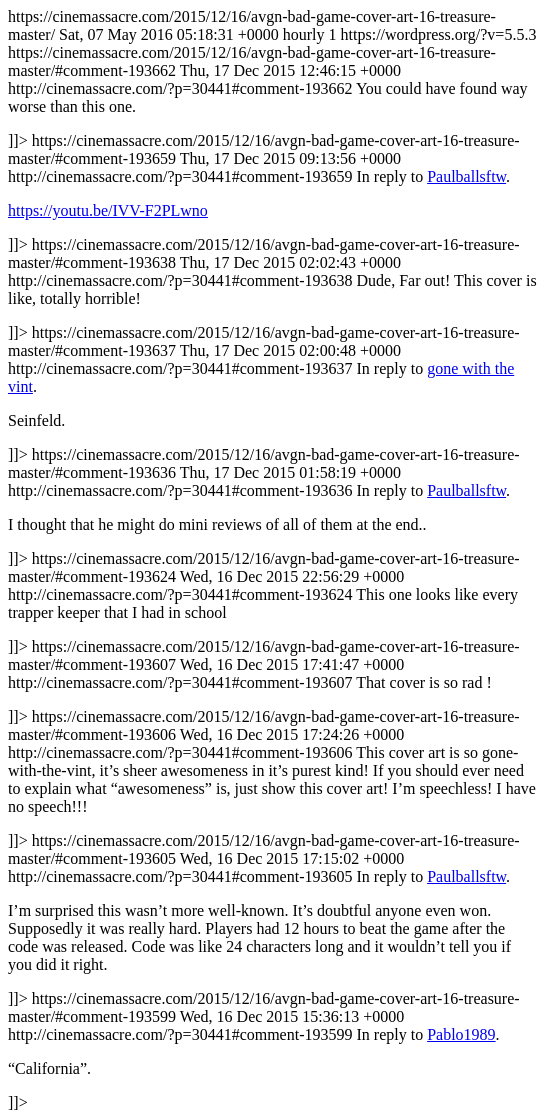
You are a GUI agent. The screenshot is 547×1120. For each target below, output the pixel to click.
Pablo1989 (461, 1034)
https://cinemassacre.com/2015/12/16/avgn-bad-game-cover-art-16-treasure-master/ (273, 559)
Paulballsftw (466, 176)
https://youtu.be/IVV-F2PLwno (108, 210)
